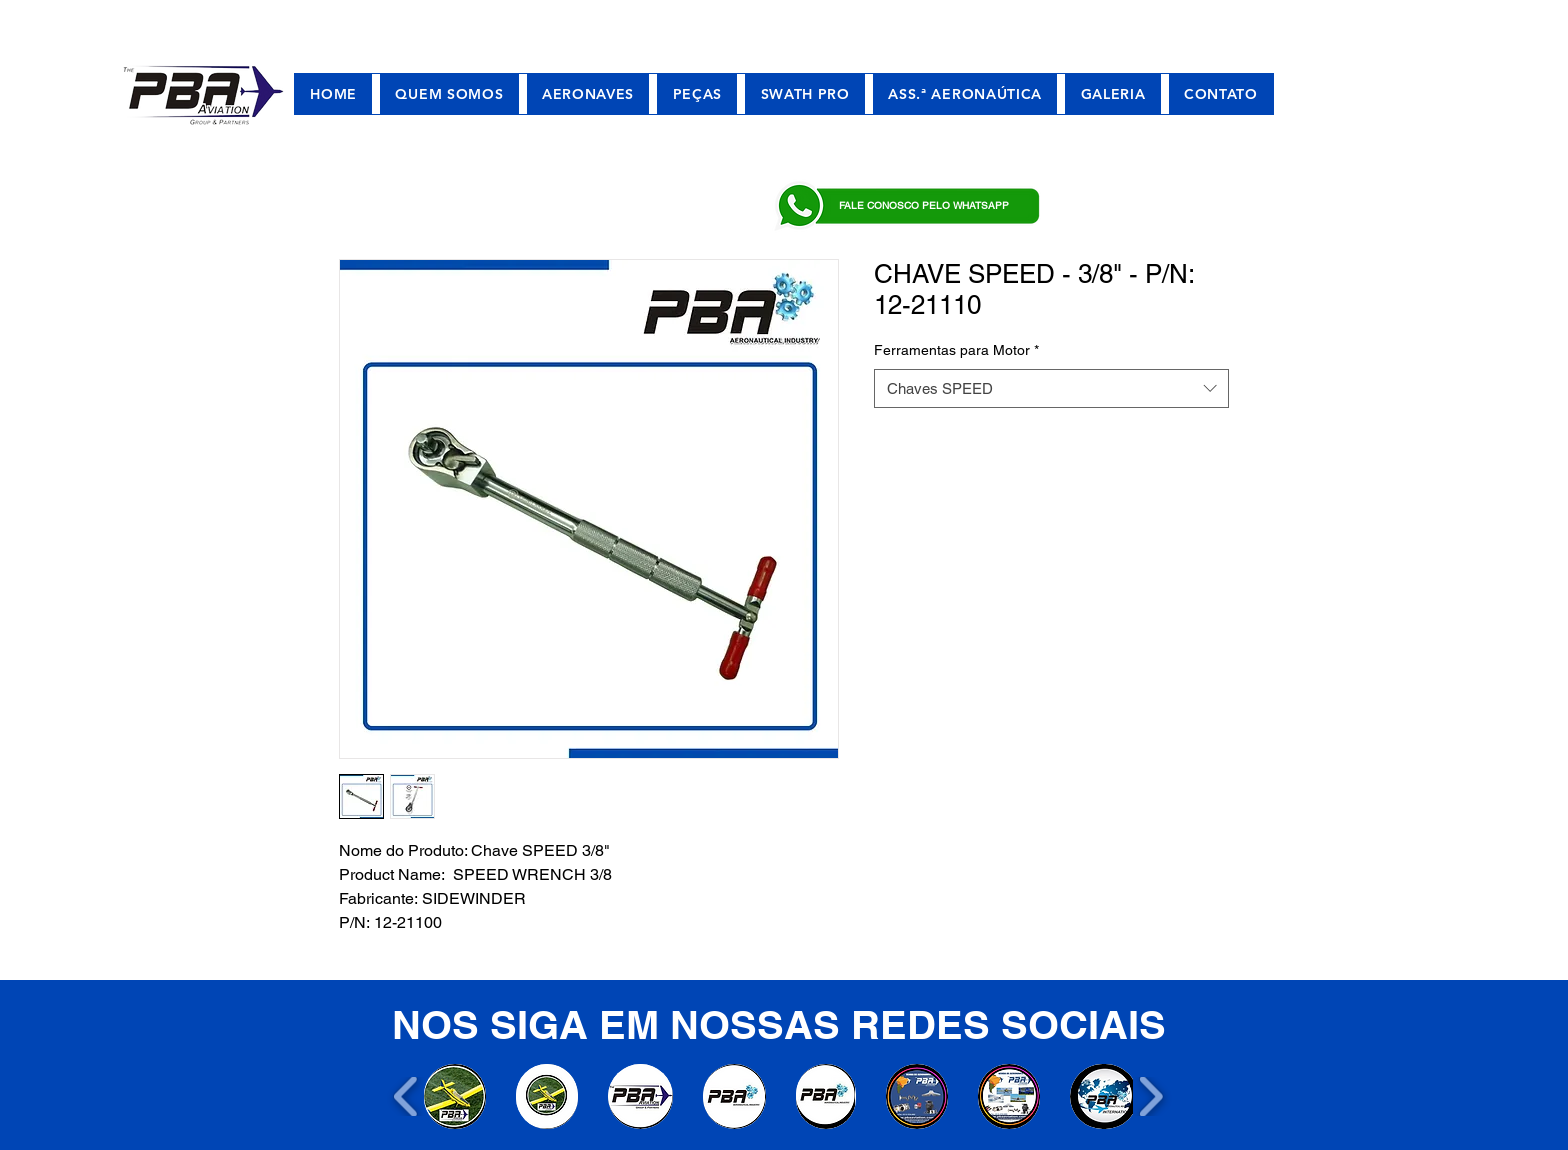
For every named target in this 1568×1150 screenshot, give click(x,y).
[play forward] (1150, 1096)
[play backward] (406, 1096)
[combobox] (1051, 388)
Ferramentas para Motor (956, 350)
